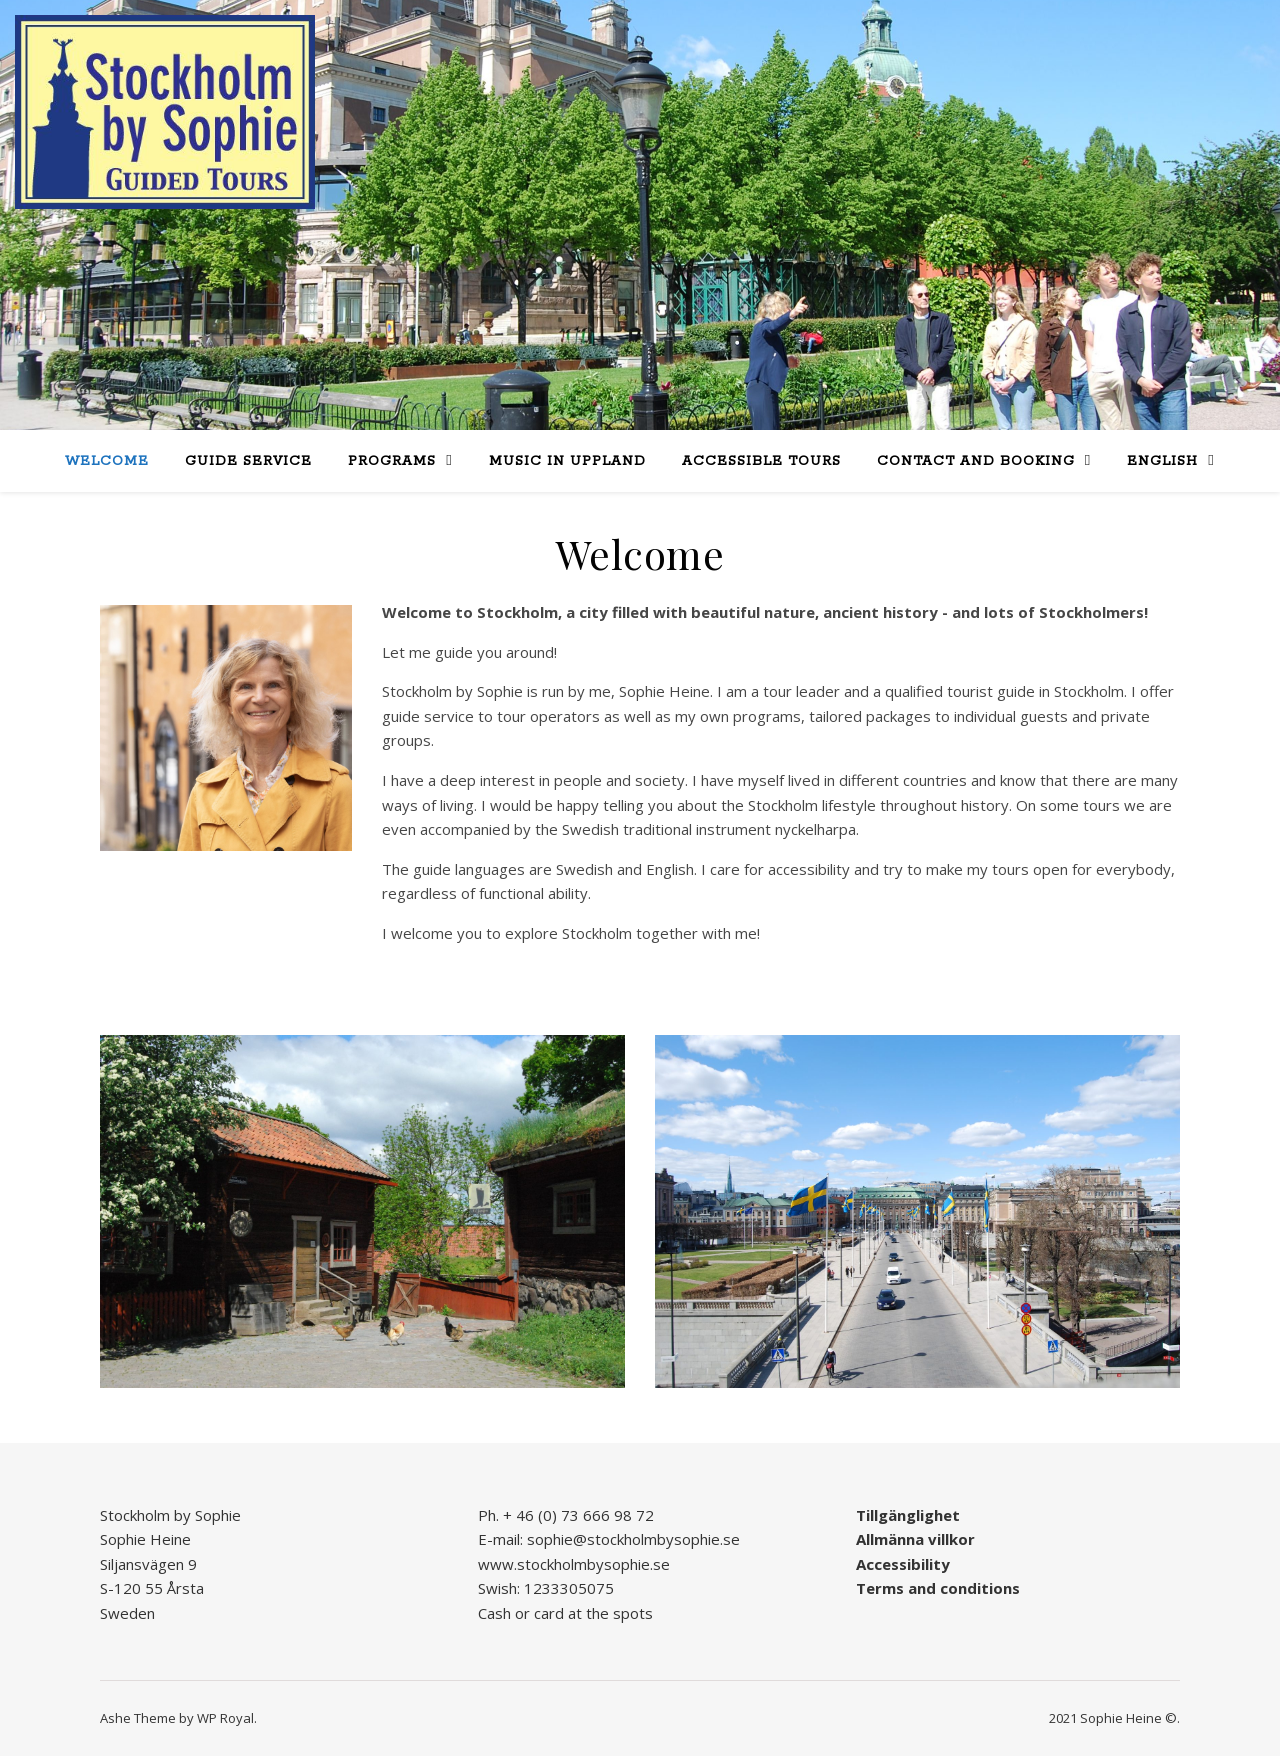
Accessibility (903, 1564)
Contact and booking (976, 461)
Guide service (248, 461)
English (1162, 461)
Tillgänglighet (908, 1515)
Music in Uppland (567, 461)
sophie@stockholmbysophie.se (633, 1539)
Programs (392, 461)
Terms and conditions (938, 1588)
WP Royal (225, 1718)
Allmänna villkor (915, 1539)
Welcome (107, 461)
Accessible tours (761, 461)
